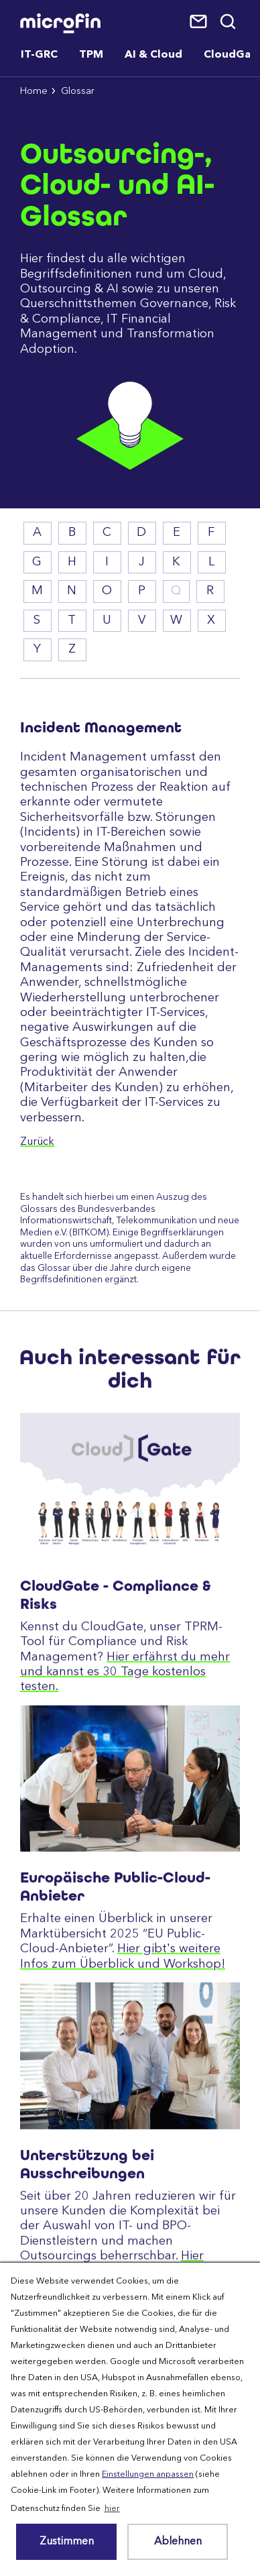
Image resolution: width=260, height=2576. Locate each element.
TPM (91, 55)
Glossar (77, 92)
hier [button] (112, 2508)
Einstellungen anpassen (148, 2474)
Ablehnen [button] (178, 2541)
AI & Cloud (153, 55)
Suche (229, 22)
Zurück (37, 1142)
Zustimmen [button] (67, 2541)
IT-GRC (39, 55)
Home (34, 92)
